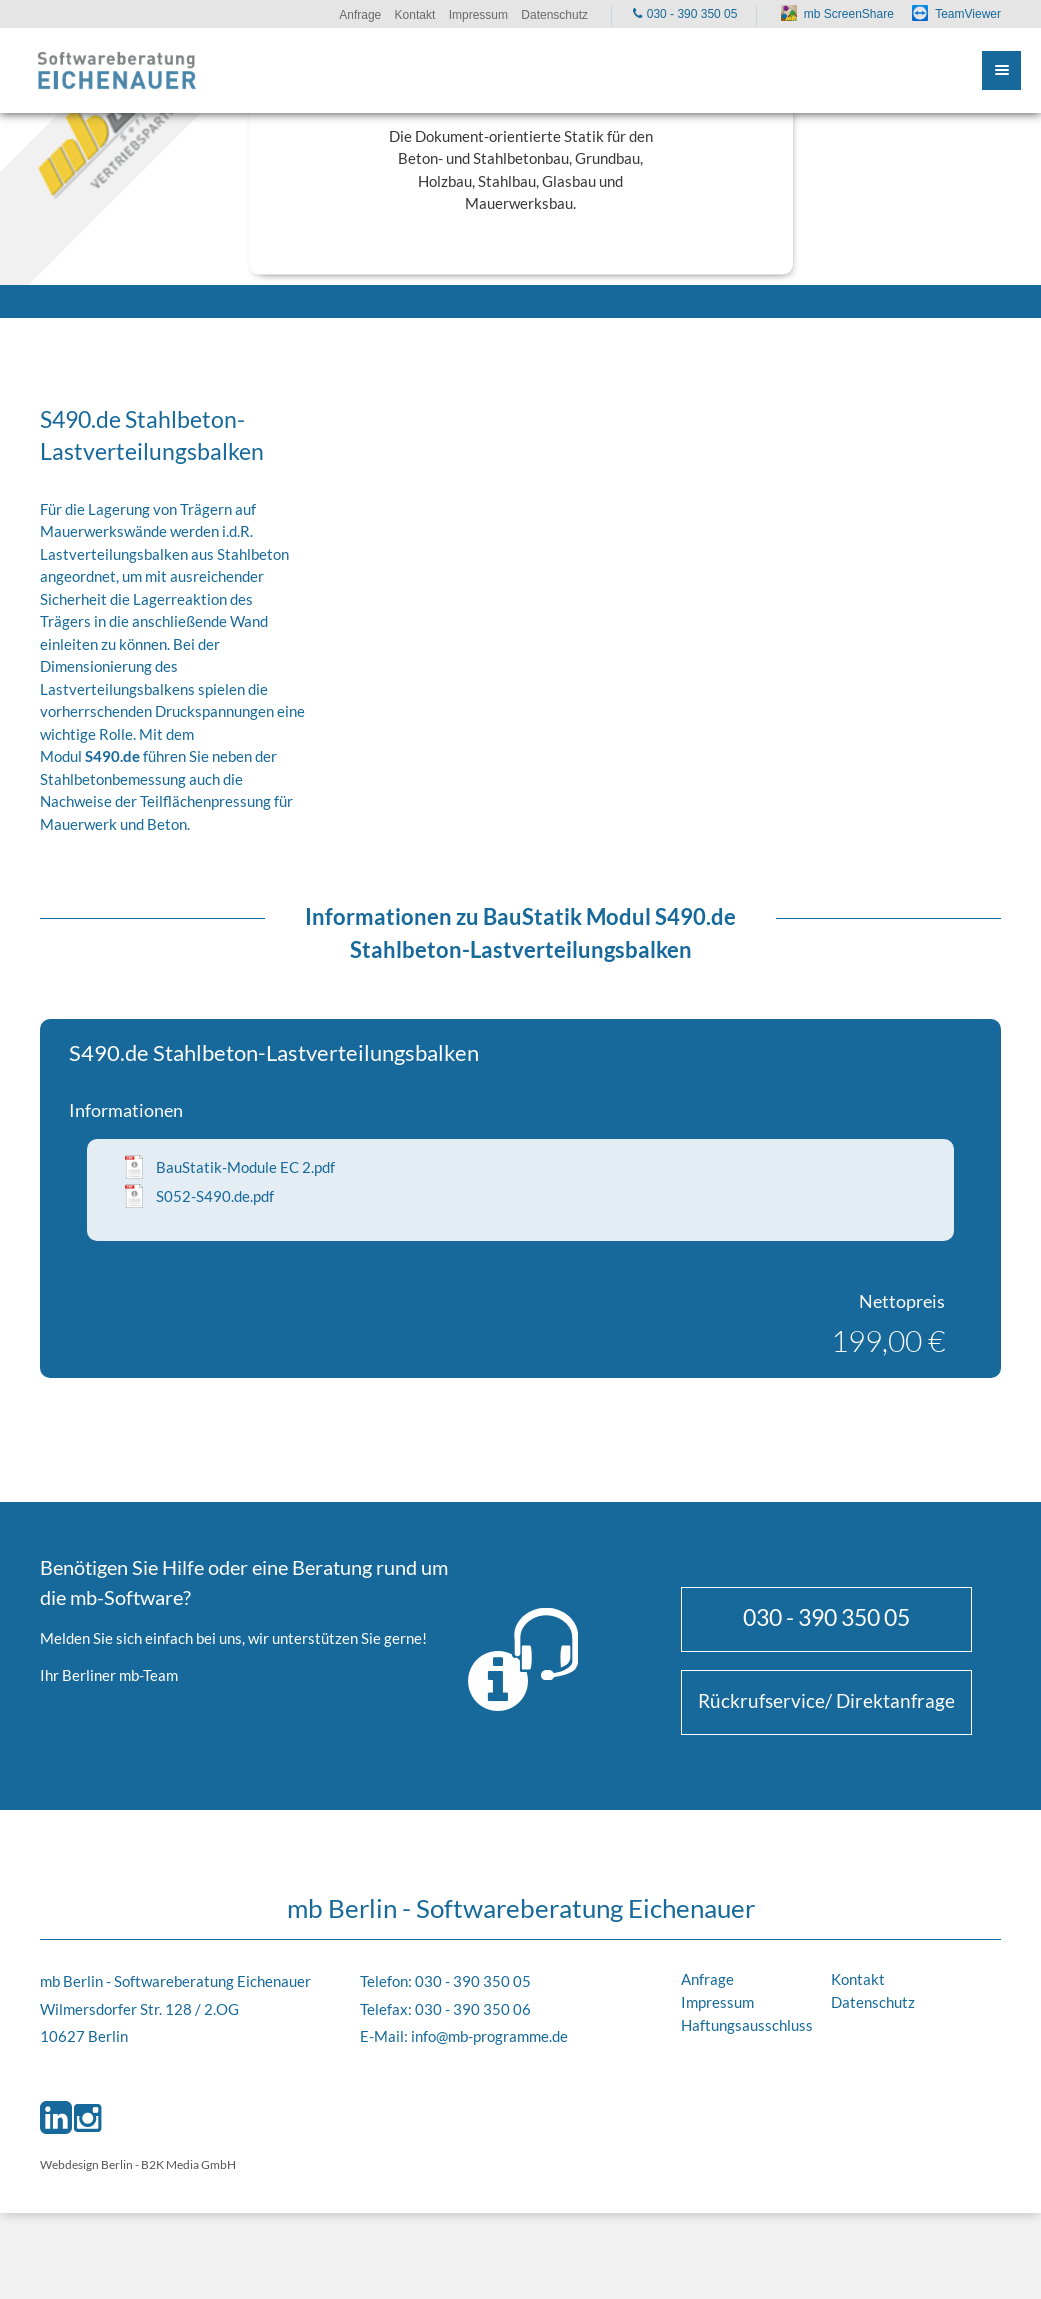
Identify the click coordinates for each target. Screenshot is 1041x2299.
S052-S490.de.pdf (215, 1196)
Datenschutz (873, 2002)
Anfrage (707, 1979)
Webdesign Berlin (86, 2164)
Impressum (717, 2002)
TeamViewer (968, 14)
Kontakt (858, 1979)
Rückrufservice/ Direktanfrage (826, 1700)
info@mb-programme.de (489, 2036)
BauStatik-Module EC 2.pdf (245, 1167)
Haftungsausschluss (747, 2025)
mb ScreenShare (849, 14)
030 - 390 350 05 (826, 1617)
